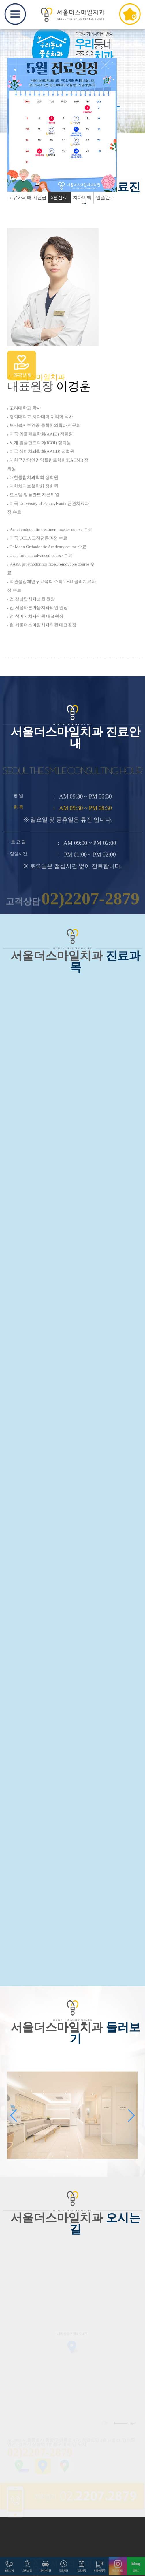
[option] (62, 125)
